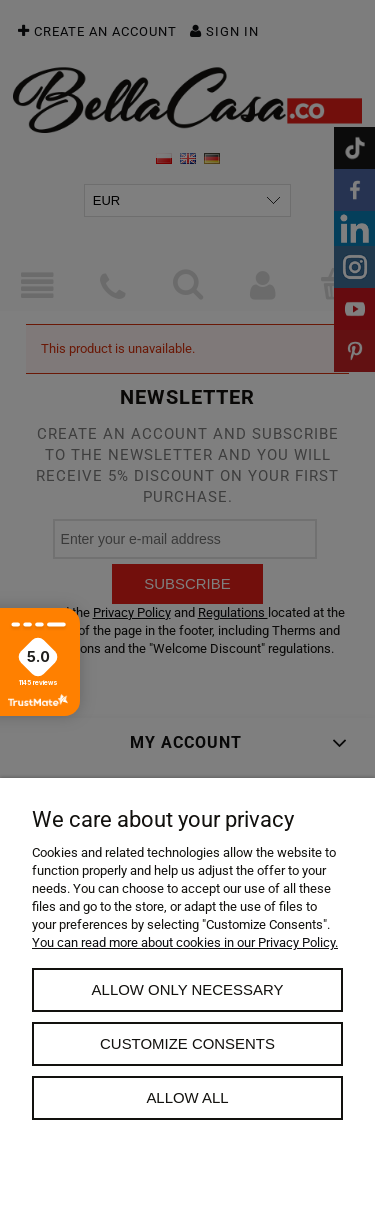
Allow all (187, 1097)
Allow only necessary (188, 989)
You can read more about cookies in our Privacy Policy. (185, 942)
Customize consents (187, 1043)
